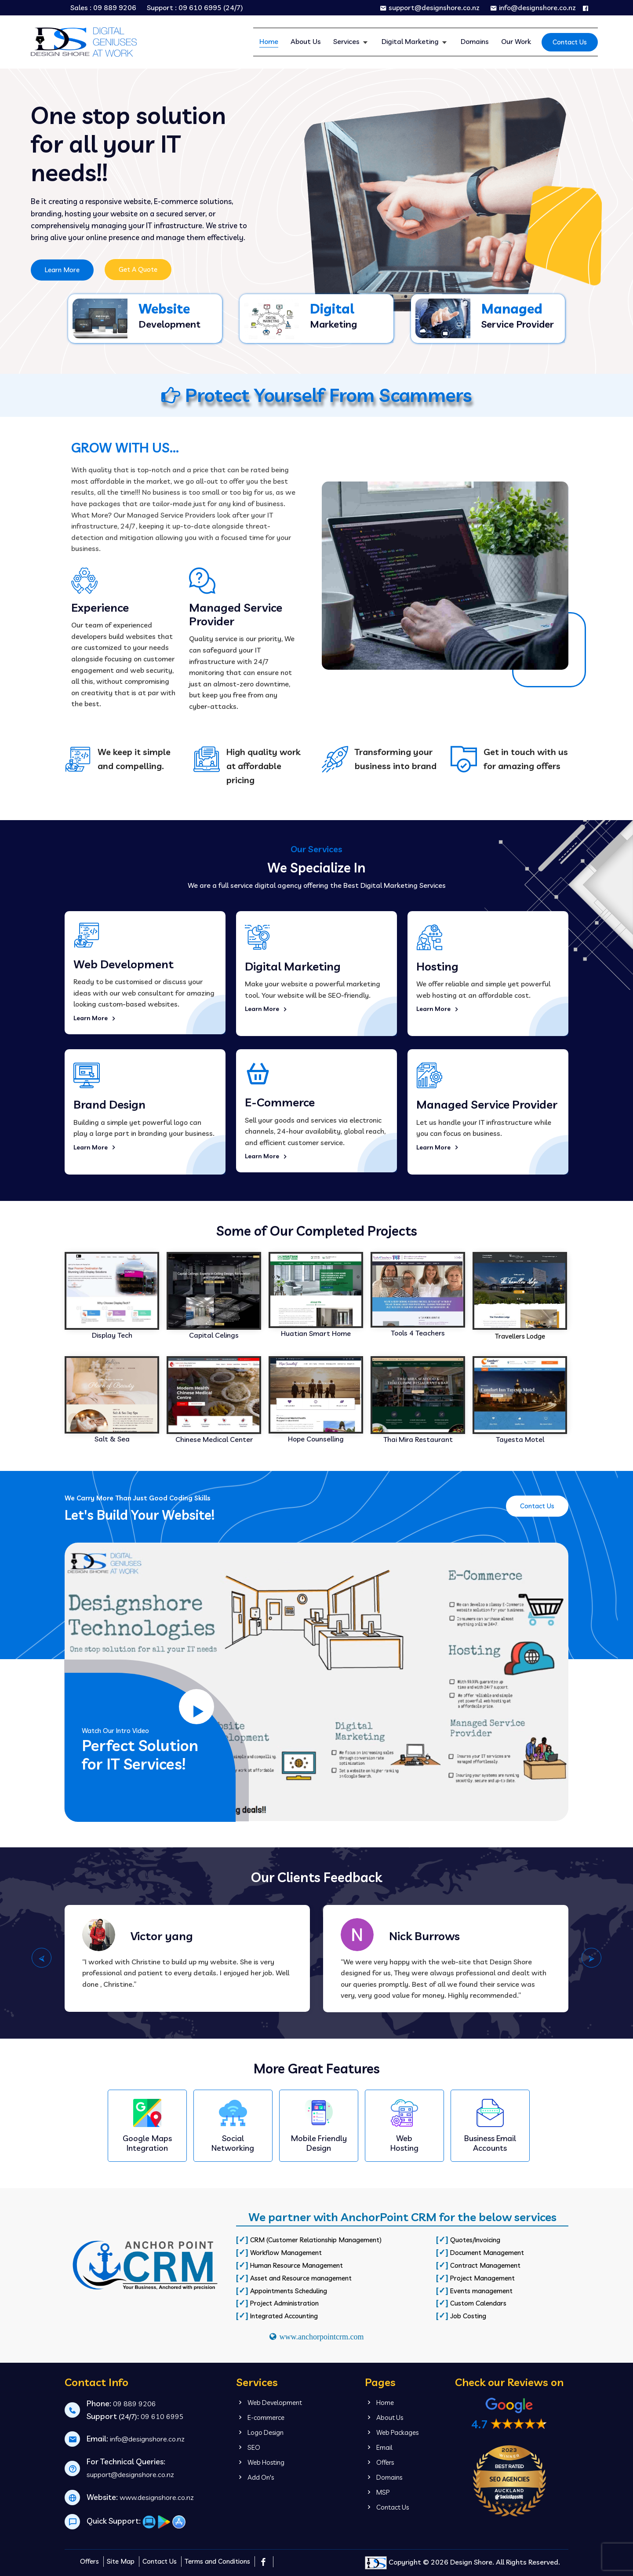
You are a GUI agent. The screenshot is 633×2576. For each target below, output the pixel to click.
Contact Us (570, 42)
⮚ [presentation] (591, 1958)
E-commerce (260, 2417)
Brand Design (109, 1104)
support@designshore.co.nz (430, 7)
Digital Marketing (411, 41)
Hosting (437, 966)
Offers (379, 2462)
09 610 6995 (200, 8)
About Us (306, 41)
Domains (475, 41)
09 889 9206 (114, 8)
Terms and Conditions (217, 2561)
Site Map (121, 2561)
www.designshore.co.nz (157, 2497)
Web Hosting (260, 2462)
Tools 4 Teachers (418, 1332)
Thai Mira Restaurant (418, 1439)
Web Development (123, 964)
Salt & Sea (112, 1438)
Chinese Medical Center (214, 1439)
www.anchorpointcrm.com (322, 2337)
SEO (248, 2447)
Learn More (62, 270)
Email (379, 2447)
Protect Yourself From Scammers (316, 395)
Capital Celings (214, 1335)
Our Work (516, 41)
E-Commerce (280, 1102)
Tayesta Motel (520, 1439)
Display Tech (112, 1335)
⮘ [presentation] (41, 1958)
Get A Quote (138, 269)
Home (268, 41)
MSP (377, 2492)
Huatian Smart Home (316, 1333)
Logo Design (260, 2432)
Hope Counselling (316, 1438)
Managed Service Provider (486, 1104)
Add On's (255, 2477)
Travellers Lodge (520, 1336)
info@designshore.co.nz (533, 7)
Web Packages (391, 2432)
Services (347, 41)
